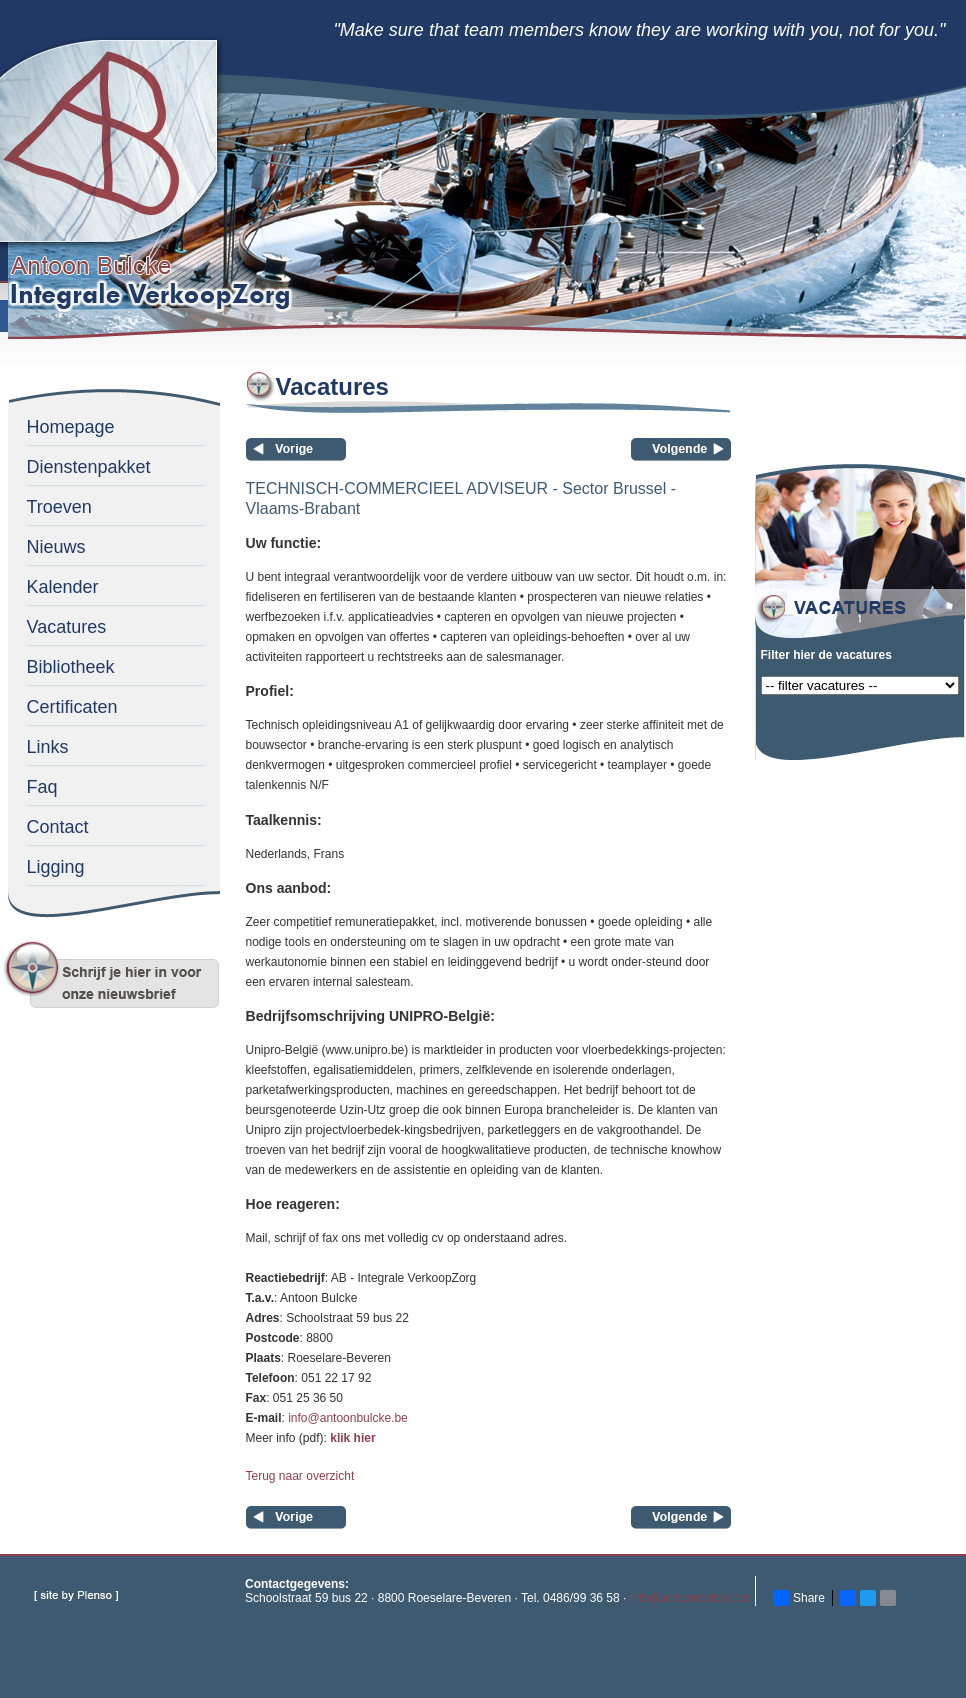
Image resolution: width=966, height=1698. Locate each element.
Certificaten (72, 707)
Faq (42, 787)
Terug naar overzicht (300, 1476)
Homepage (71, 427)
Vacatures (67, 627)
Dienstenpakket (89, 467)
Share (799, 1598)
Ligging (56, 867)
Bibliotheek (71, 667)
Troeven (59, 507)
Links (48, 747)
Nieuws (56, 547)
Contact (58, 827)
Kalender (63, 587)
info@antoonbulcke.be (348, 1418)
